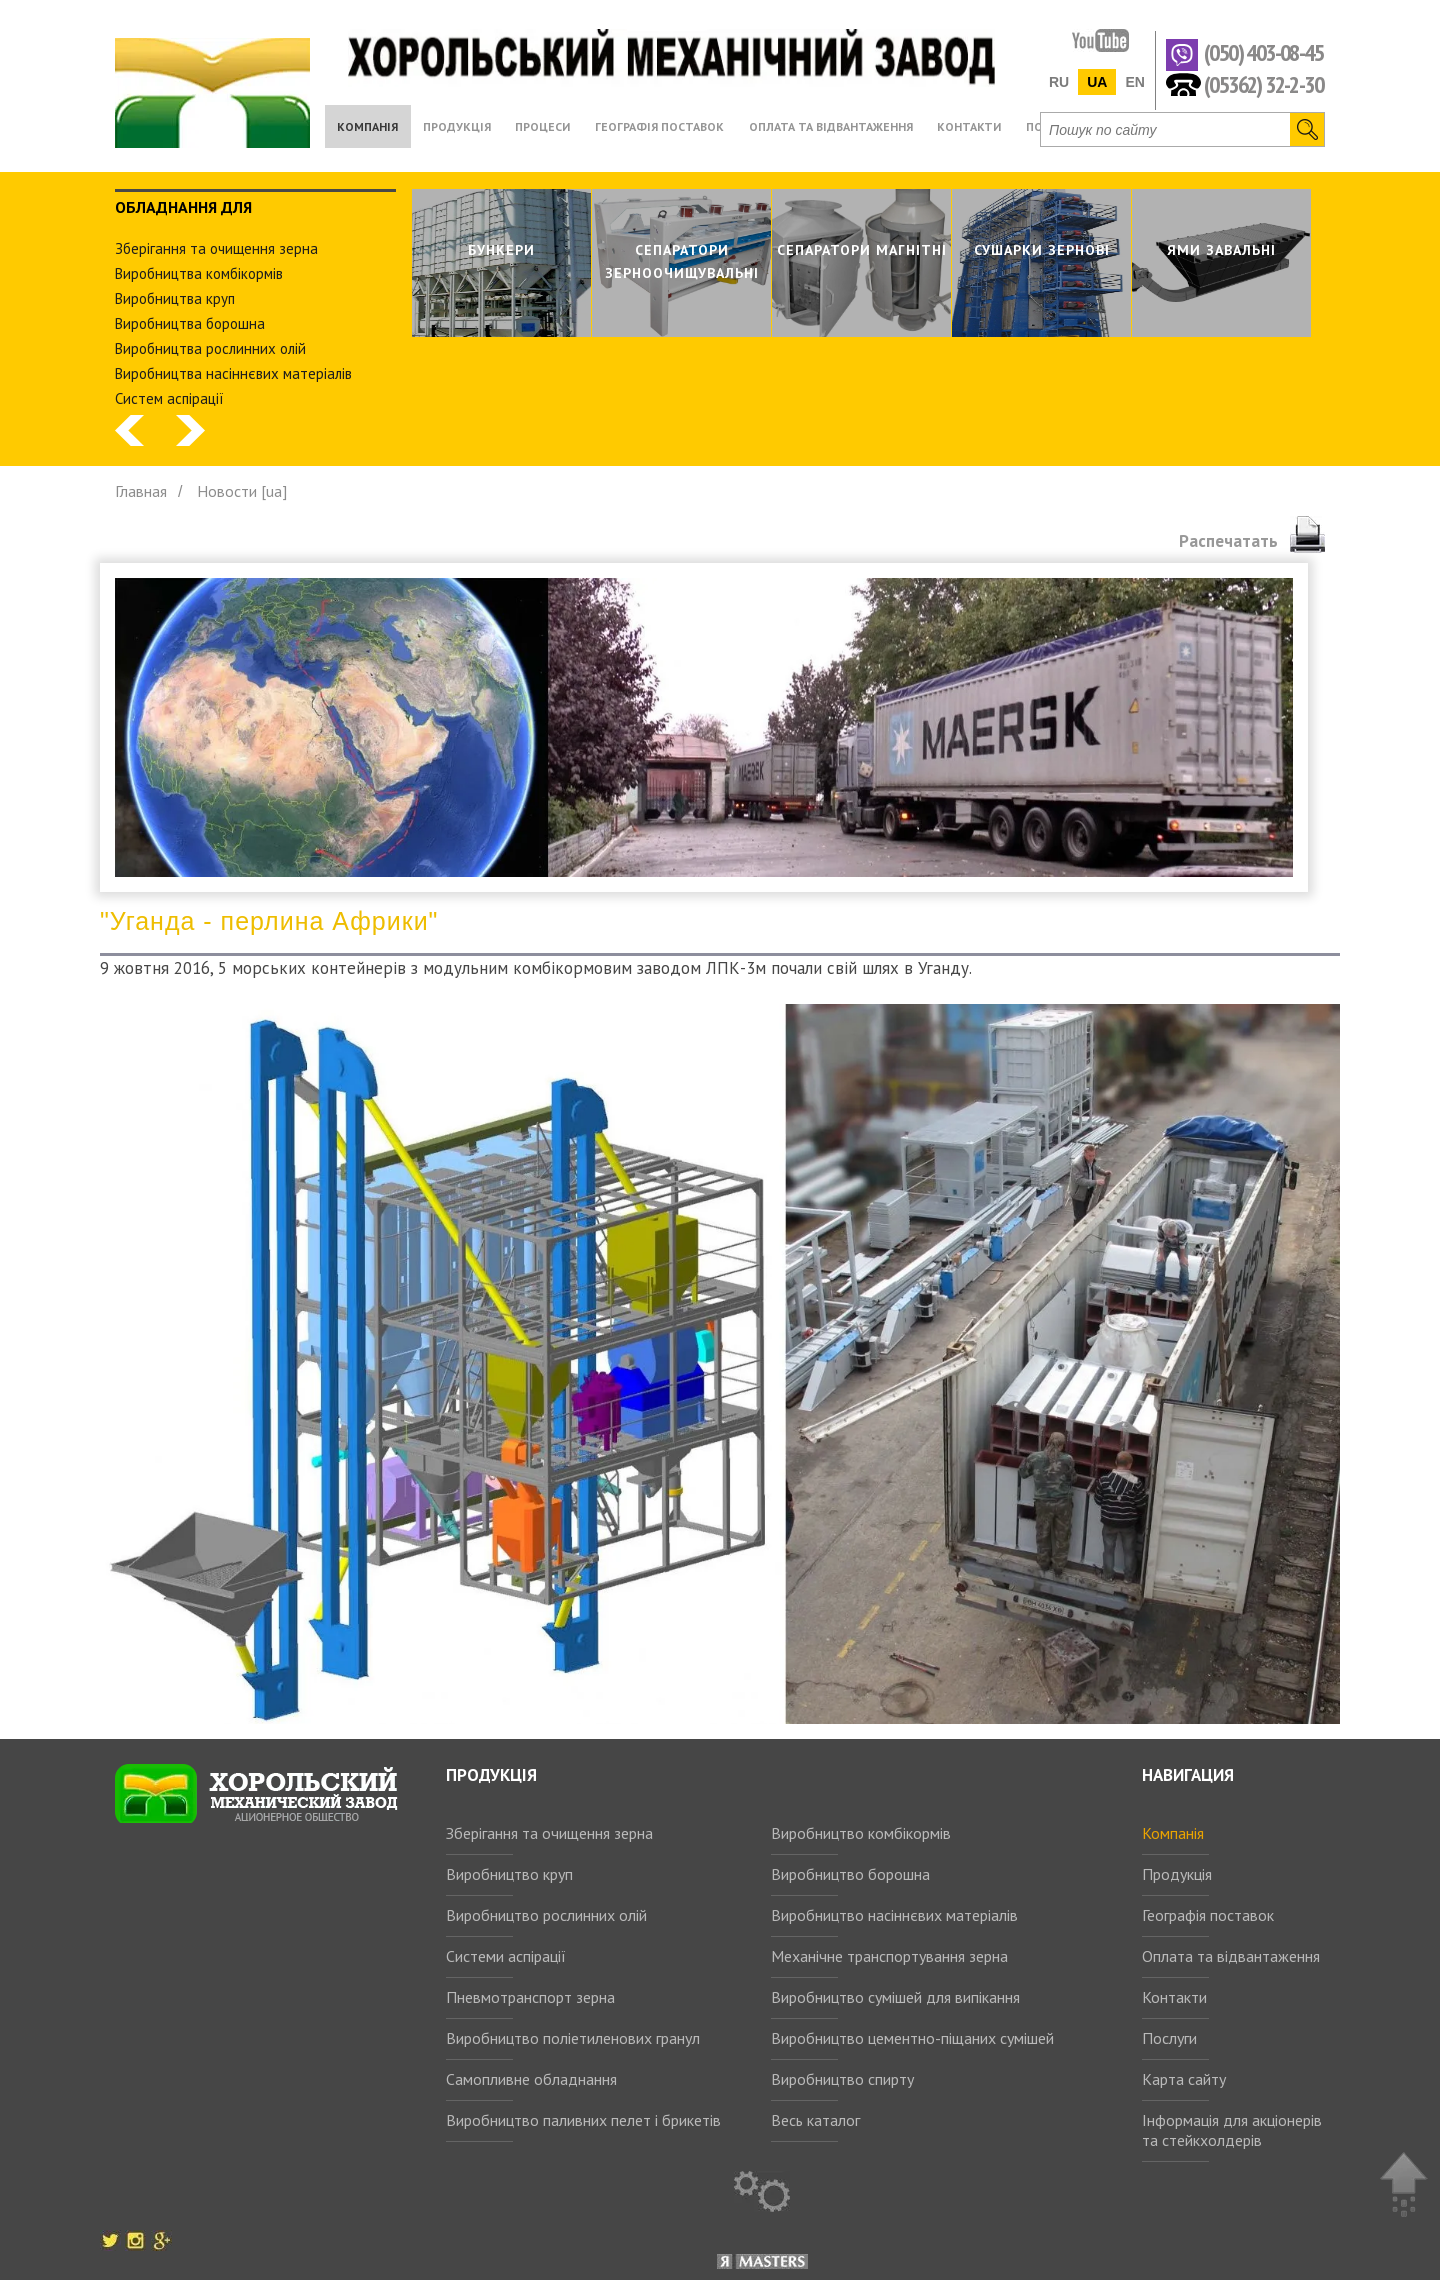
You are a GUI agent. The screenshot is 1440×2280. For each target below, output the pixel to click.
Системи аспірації (506, 1956)
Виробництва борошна (190, 323)
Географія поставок (1208, 1915)
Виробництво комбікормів (861, 1833)
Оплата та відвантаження (1231, 1956)
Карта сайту (1184, 2079)
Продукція (1177, 1874)
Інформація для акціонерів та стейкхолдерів (1232, 2130)
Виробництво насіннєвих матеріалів (894, 1915)
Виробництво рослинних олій (546, 1915)
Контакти (1174, 1997)
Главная (141, 491)
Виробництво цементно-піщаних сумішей (912, 2038)
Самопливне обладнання (531, 2079)
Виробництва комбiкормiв (199, 273)
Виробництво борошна (850, 1874)
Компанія (1173, 1833)
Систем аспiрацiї (169, 398)
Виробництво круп (509, 1874)
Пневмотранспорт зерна (530, 1997)
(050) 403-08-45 (1263, 53)
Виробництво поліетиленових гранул (573, 2038)
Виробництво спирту (842, 2079)
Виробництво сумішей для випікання (895, 1997)
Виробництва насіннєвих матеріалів (233, 373)
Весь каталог (815, 2120)
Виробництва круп (175, 298)
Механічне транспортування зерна (889, 1956)
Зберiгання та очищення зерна (216, 248)
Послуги (1169, 2038)
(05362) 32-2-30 (1263, 83)
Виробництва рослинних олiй (210, 348)
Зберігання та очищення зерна (549, 1833)
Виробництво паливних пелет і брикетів (583, 2120)
